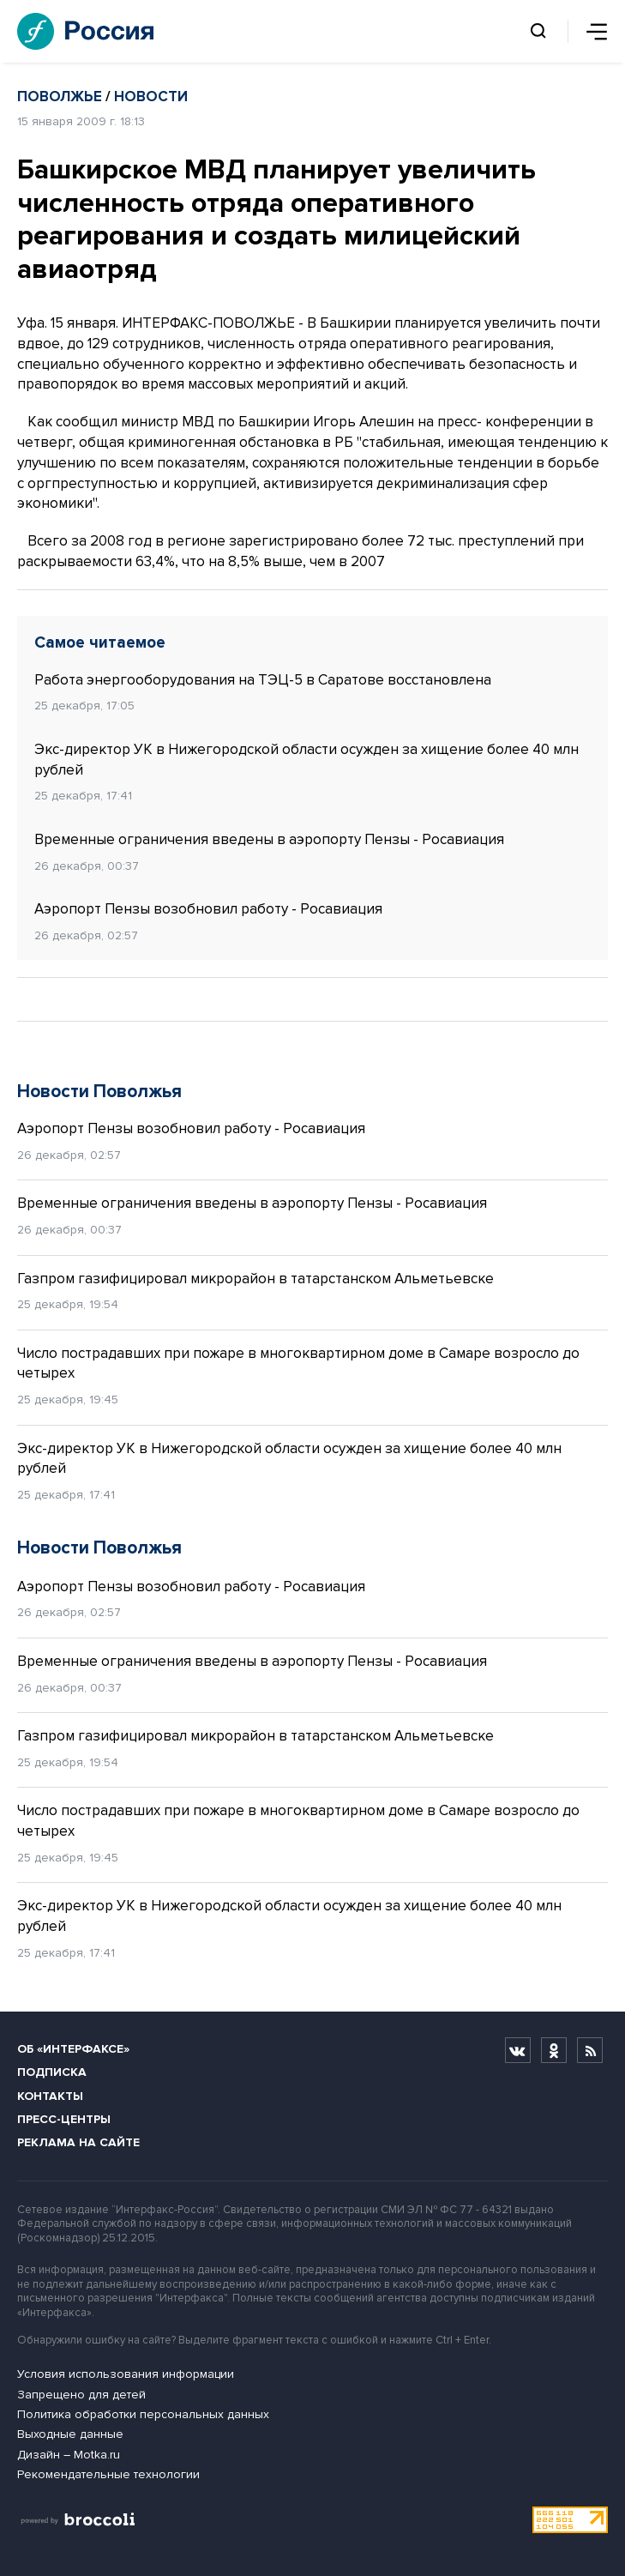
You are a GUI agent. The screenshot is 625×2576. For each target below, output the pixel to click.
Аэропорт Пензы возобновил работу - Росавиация (208, 909)
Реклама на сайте (78, 2142)
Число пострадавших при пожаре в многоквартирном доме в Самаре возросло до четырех (298, 1363)
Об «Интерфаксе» (73, 2049)
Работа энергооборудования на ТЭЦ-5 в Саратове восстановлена (262, 680)
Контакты (50, 2096)
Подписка (52, 2072)
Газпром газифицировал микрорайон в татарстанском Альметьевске (255, 1279)
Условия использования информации (125, 2374)
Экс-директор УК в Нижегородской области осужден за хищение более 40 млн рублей (306, 759)
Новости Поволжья (99, 1091)
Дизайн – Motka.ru (68, 2454)
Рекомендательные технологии (108, 2474)
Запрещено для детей (81, 2394)
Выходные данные (70, 2434)
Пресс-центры (64, 2119)
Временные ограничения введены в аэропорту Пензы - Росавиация (269, 839)
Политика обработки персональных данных (143, 2414)
